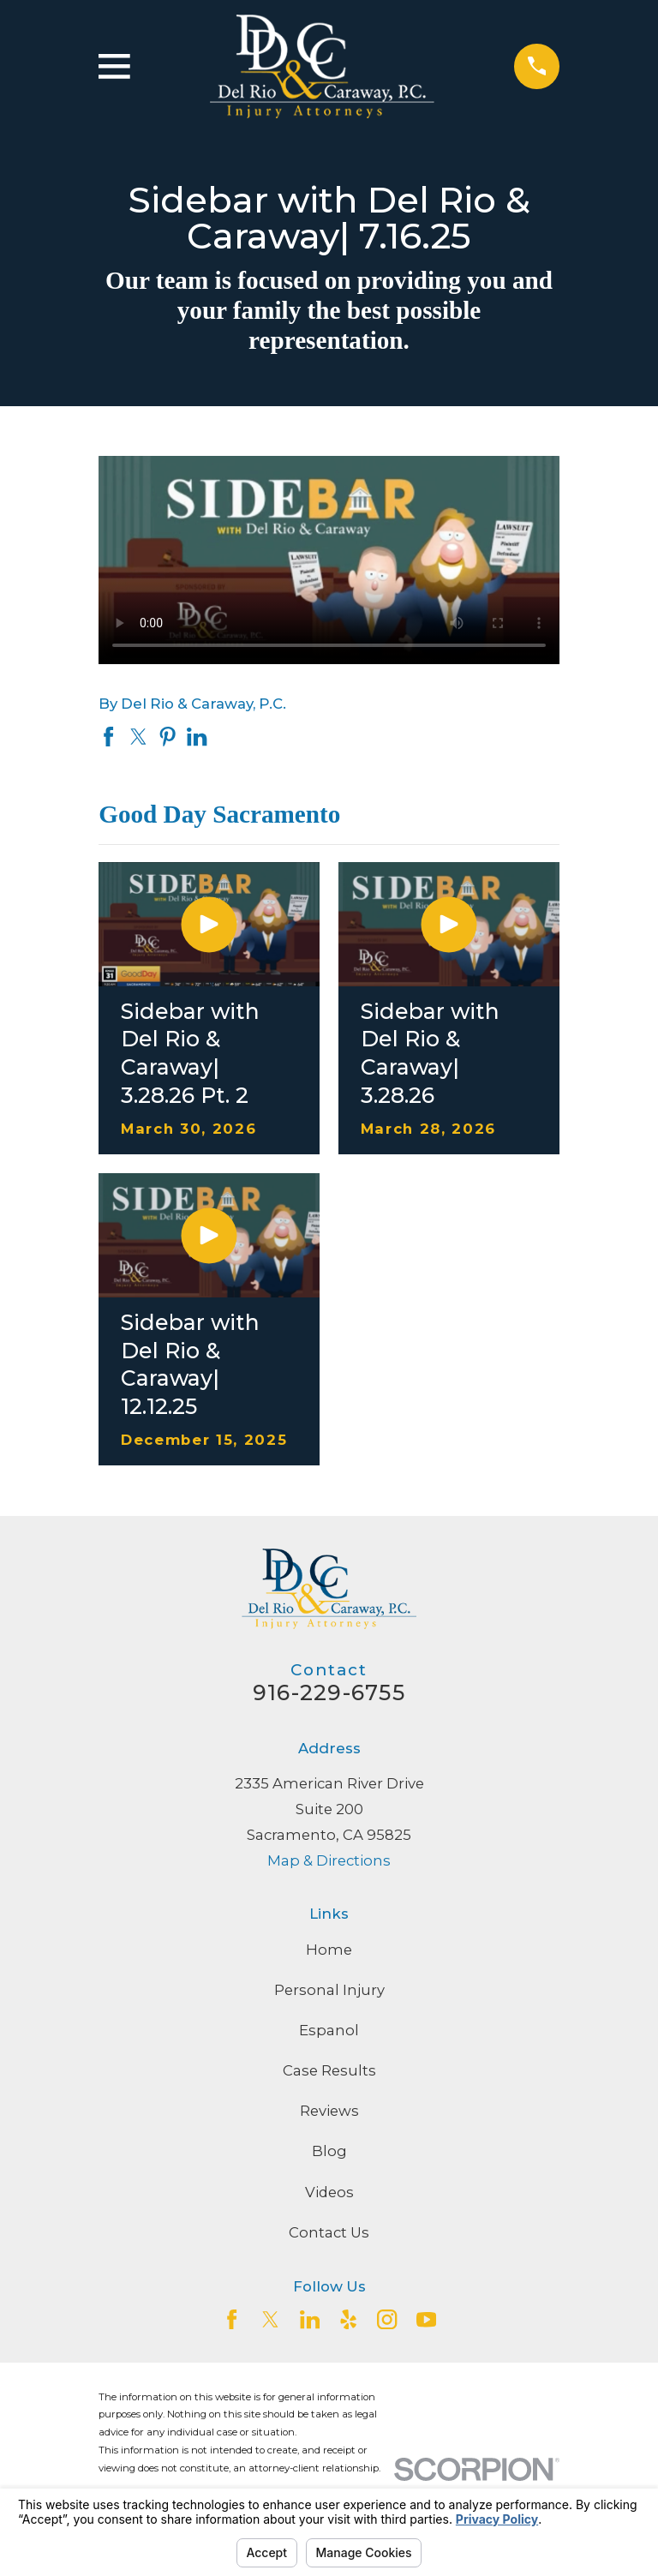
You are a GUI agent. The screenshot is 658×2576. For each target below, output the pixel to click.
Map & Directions (329, 1860)
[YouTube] (426, 2319)
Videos (329, 2192)
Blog (329, 2151)
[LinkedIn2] (310, 2319)
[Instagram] (387, 2319)
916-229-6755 (329, 1692)
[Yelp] (348, 2319)
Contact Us (329, 2232)
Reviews (329, 2110)
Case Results (329, 2070)
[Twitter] (270, 2319)
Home (329, 1949)
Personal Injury (329, 1989)
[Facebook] (232, 2319)
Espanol (329, 2030)
